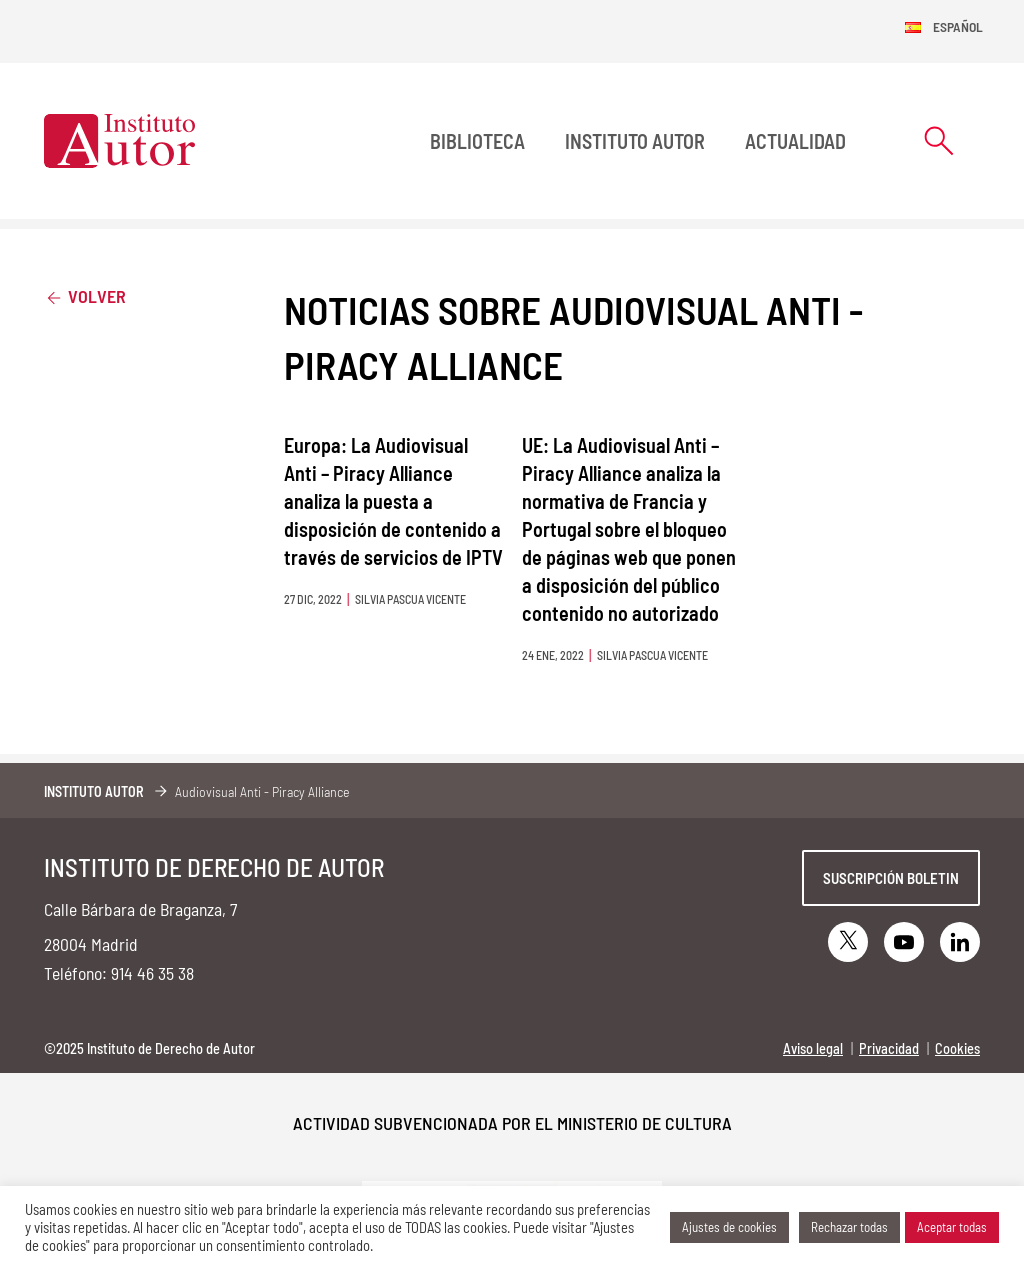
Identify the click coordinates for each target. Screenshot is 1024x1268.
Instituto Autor (635, 141)
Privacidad (889, 1048)
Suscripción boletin (891, 878)
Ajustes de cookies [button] (729, 1227)
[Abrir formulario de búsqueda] (939, 140)
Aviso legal (813, 1048)
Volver (85, 295)
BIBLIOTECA (477, 141)
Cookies (957, 1048)
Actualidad (795, 141)
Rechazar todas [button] (849, 1227)
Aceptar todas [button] (952, 1227)
